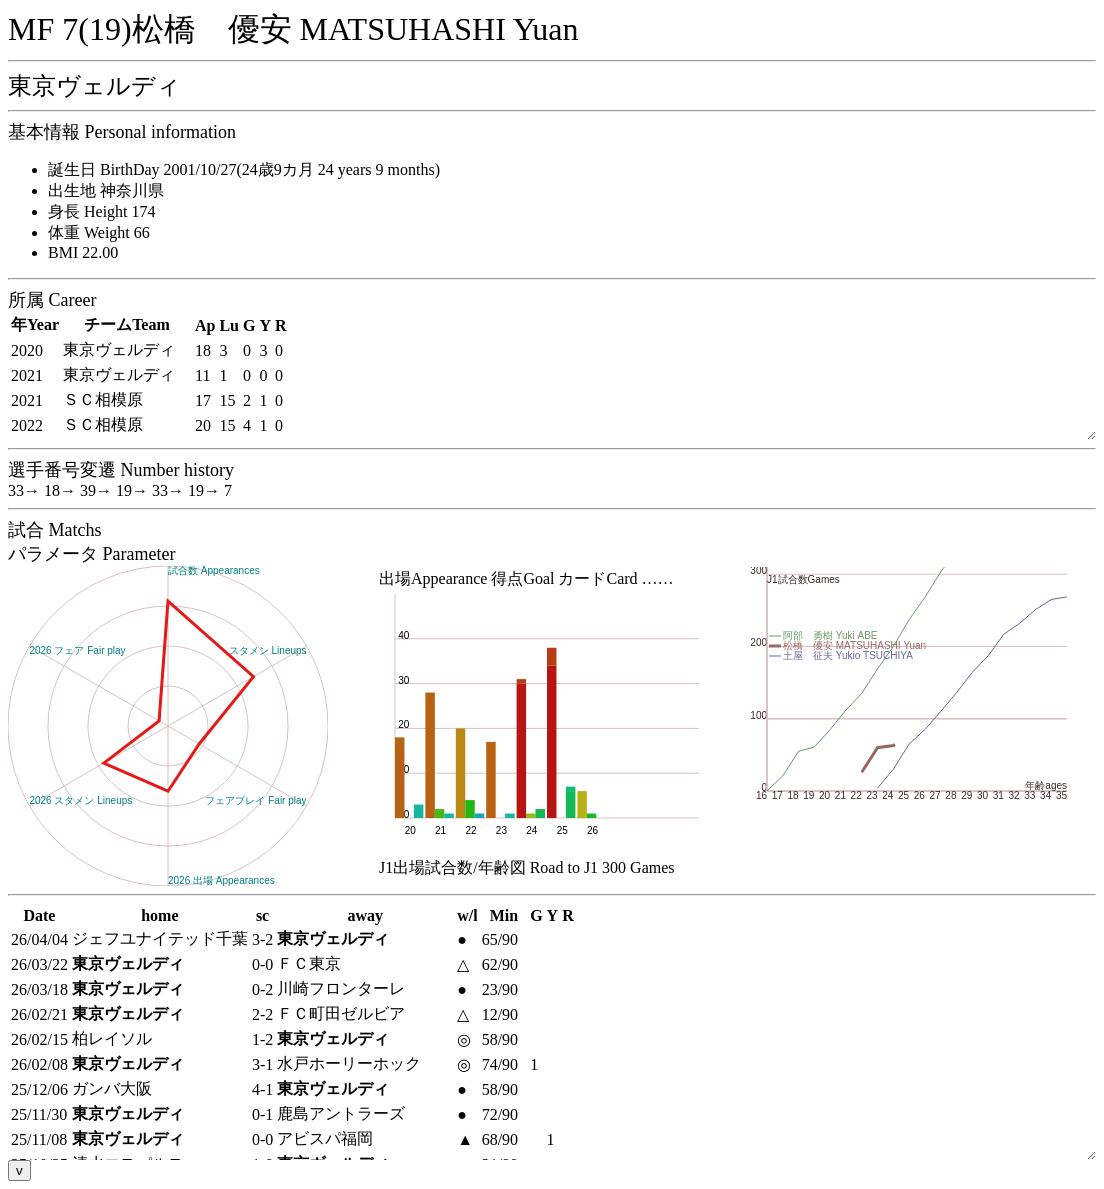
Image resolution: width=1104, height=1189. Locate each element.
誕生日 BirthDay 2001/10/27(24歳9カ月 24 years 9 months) (244, 169)
